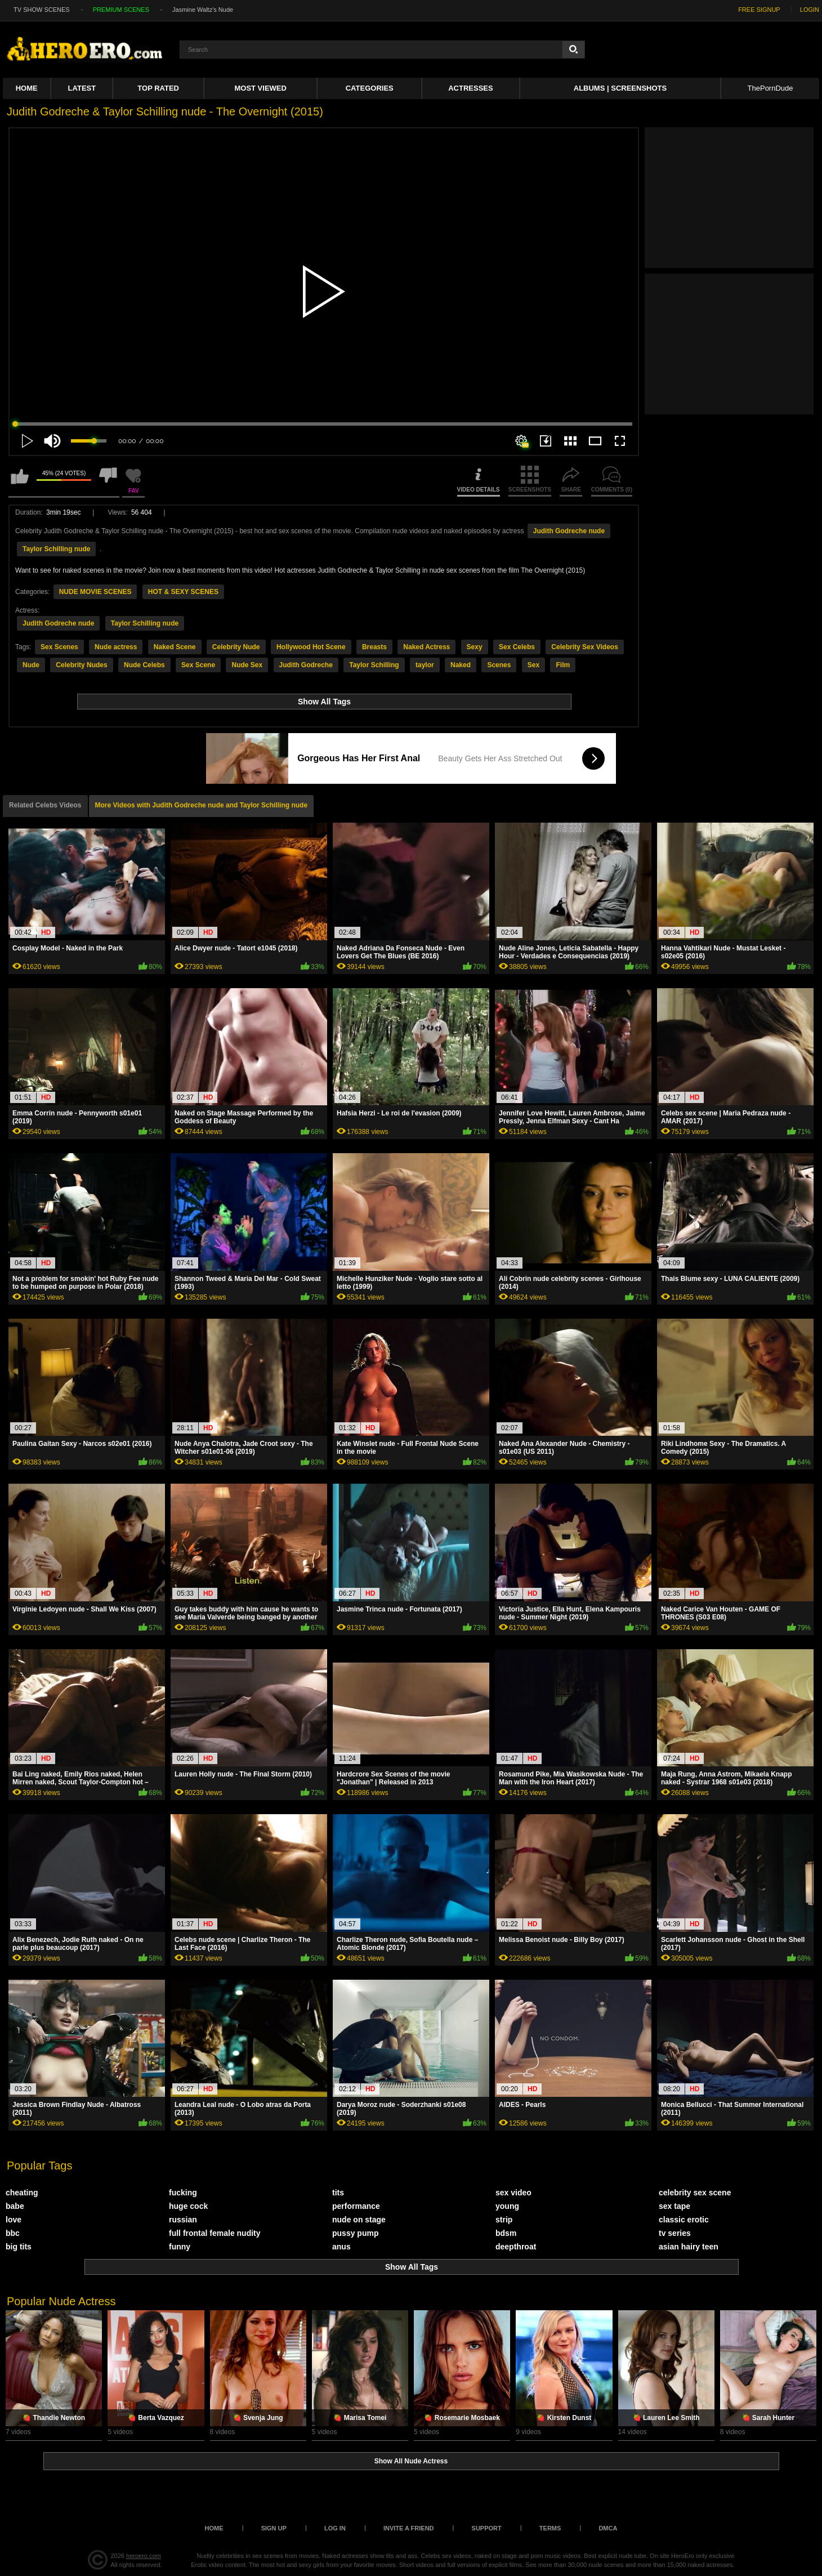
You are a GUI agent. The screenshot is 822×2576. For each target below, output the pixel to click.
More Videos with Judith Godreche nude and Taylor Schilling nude (201, 805)
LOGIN (809, 9)
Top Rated (158, 88)
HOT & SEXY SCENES (183, 592)
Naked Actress (426, 647)
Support (487, 2528)
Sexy (475, 647)
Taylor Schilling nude (56, 549)
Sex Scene (198, 665)
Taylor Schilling (374, 665)
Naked (460, 665)
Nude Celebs (144, 665)
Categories (370, 88)
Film (563, 665)
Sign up (274, 2528)
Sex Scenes (59, 647)
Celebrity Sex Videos (584, 647)
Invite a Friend (408, 2528)
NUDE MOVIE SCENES (95, 592)
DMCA (607, 2528)
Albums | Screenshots (620, 88)
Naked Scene (175, 647)
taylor (425, 665)
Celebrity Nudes (81, 665)
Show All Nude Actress (411, 2461)
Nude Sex (246, 665)
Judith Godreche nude (569, 531)
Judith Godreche (306, 665)
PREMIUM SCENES (121, 9)
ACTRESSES (470, 88)
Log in (335, 2528)
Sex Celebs (517, 647)
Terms (550, 2528)
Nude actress (116, 647)
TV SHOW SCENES (42, 9)
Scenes (499, 665)
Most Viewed (260, 88)
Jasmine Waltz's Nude (202, 9)
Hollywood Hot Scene (311, 647)
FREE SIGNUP (759, 9)
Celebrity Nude (236, 647)
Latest (82, 88)
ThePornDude (770, 88)
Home (27, 88)
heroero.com (143, 2555)
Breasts (374, 647)
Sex (533, 665)
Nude (31, 665)
